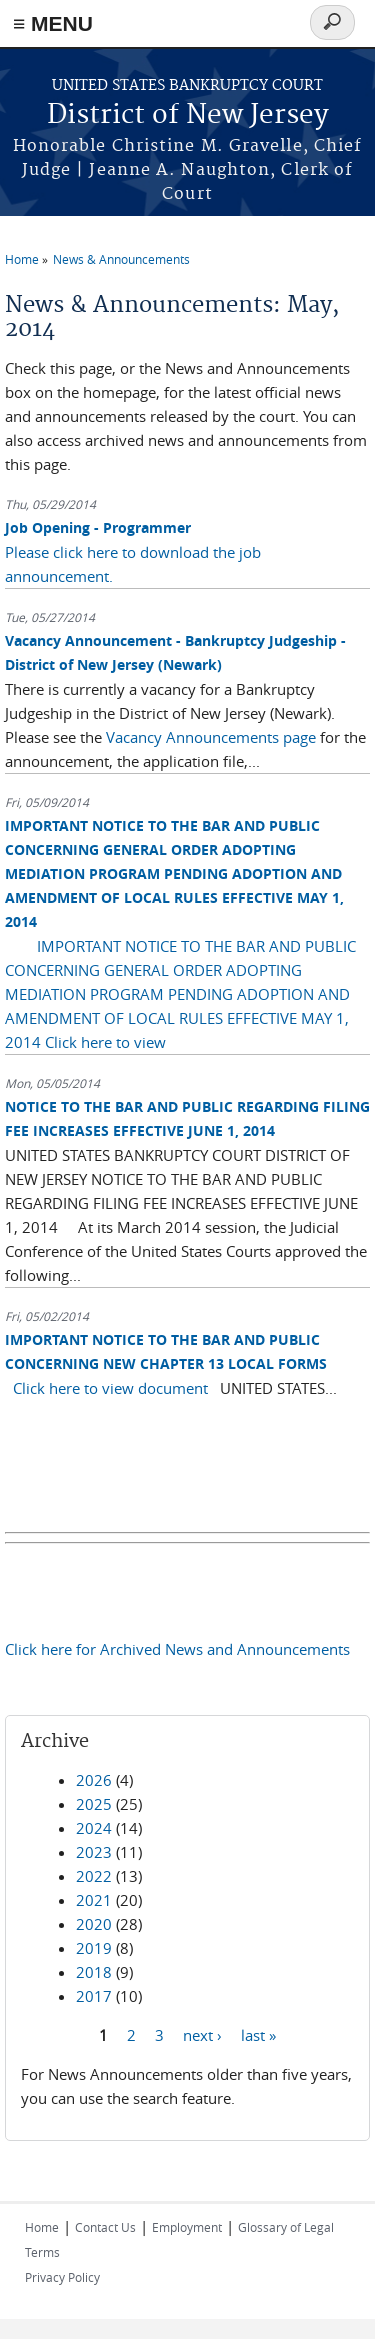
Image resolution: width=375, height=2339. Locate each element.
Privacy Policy (62, 2277)
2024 (94, 1828)
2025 (94, 1804)
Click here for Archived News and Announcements (177, 1649)
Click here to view (105, 1042)
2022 (94, 1876)
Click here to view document (110, 1388)
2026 (94, 1780)
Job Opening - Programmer (98, 527)
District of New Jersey (188, 115)
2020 (94, 1924)
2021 (94, 1900)
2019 (94, 1948)
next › (202, 2035)
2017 (94, 1996)
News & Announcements (121, 259)
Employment (187, 2227)
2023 (94, 1852)
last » (258, 2035)
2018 (94, 1972)
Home (22, 259)
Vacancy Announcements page (213, 737)
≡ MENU (53, 23)
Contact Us (105, 2227)
